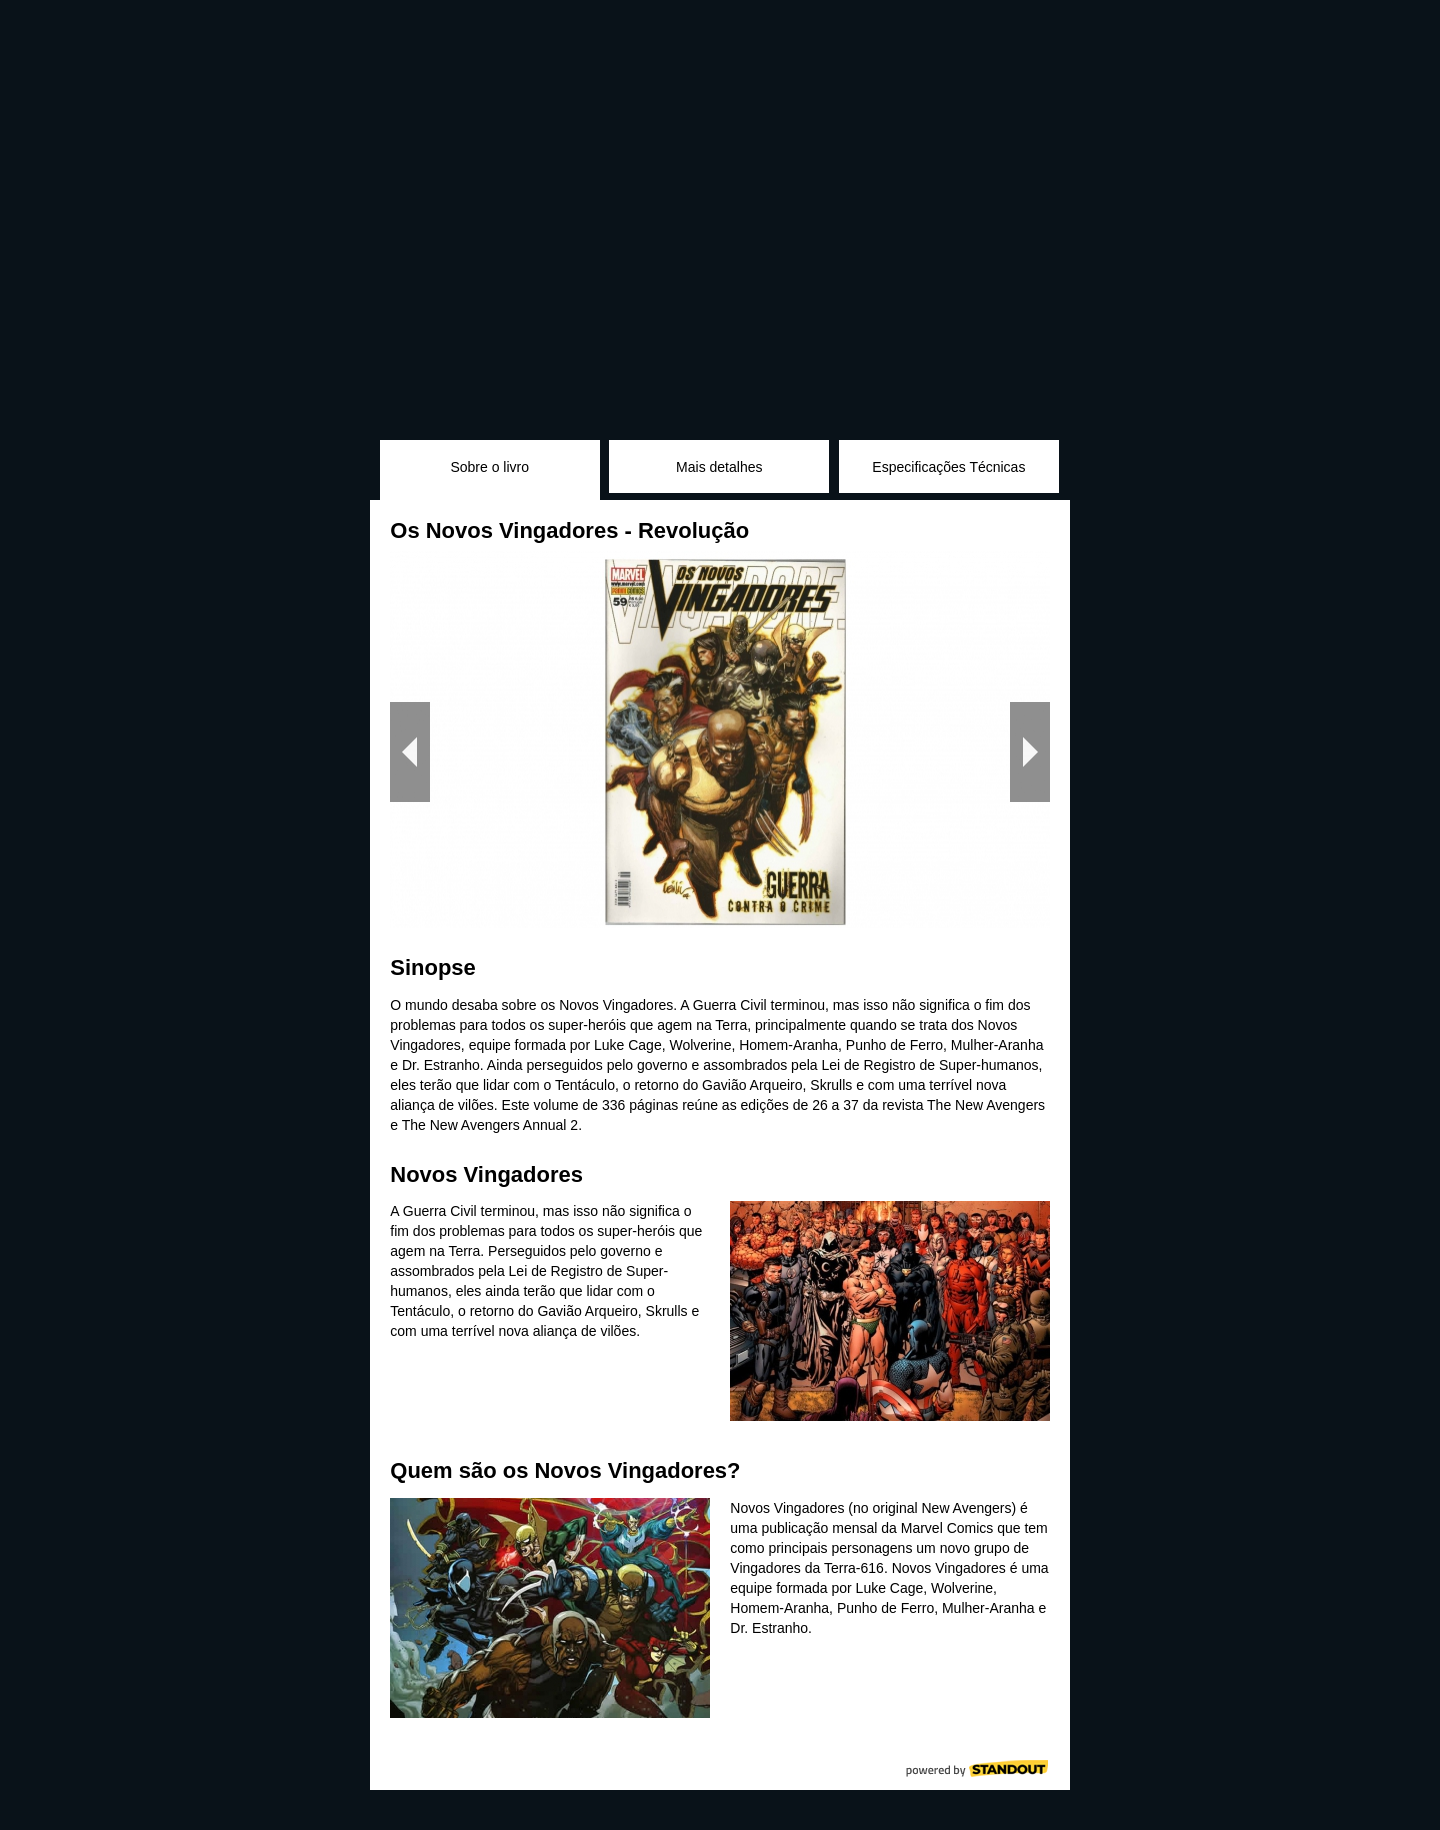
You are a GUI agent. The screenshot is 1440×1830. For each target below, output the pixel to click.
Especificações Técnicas (948, 467)
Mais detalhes (719, 467)
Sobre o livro (489, 467)
